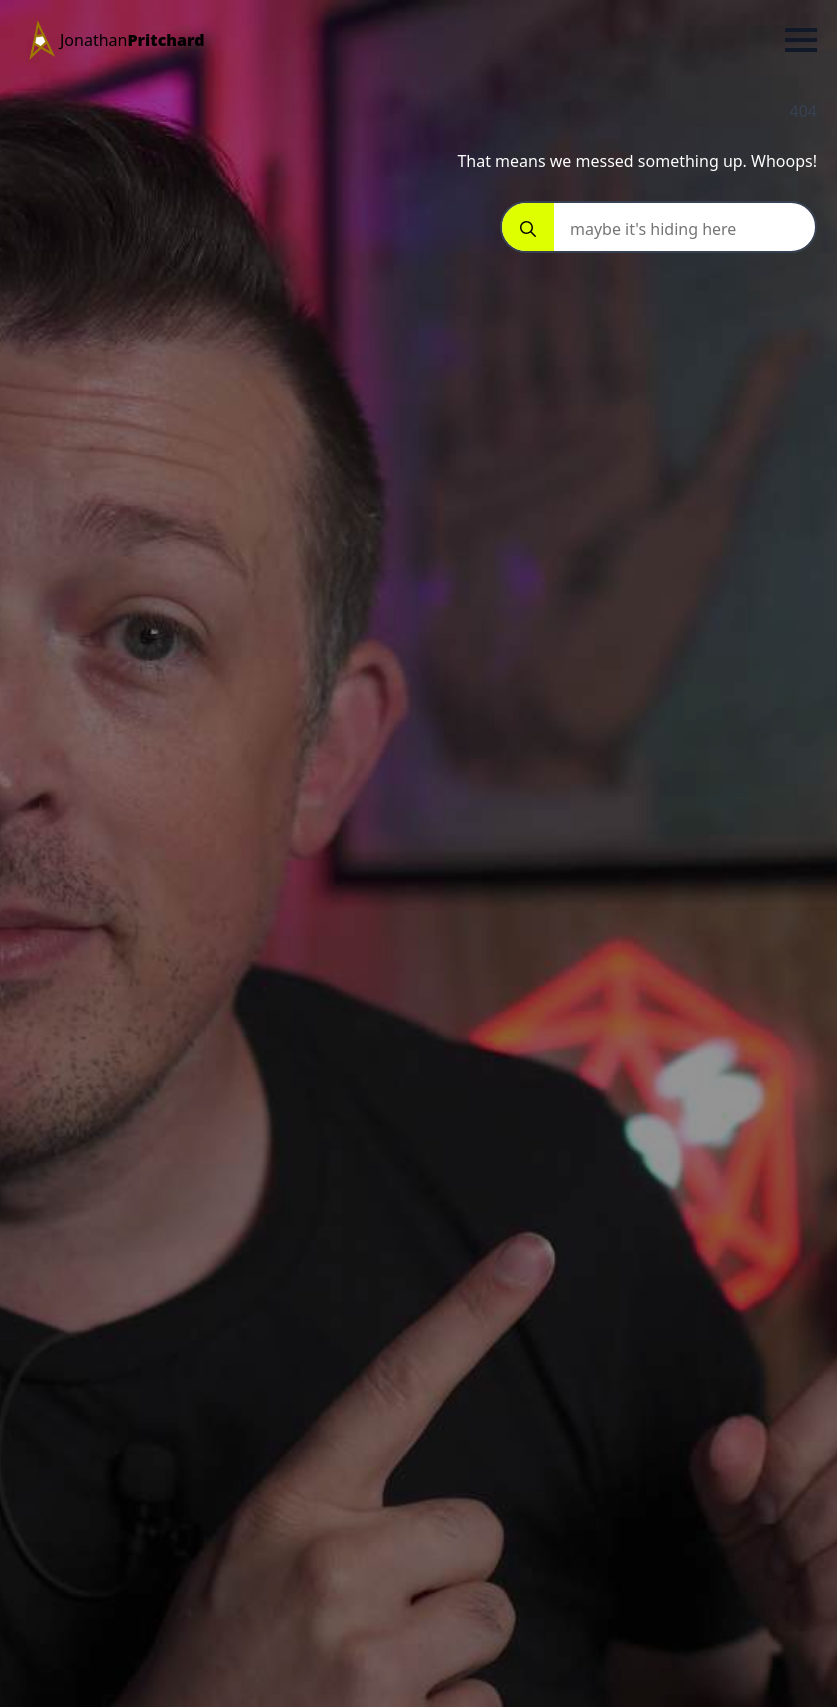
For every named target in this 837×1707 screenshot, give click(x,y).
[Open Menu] (801, 40)
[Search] (528, 229)
